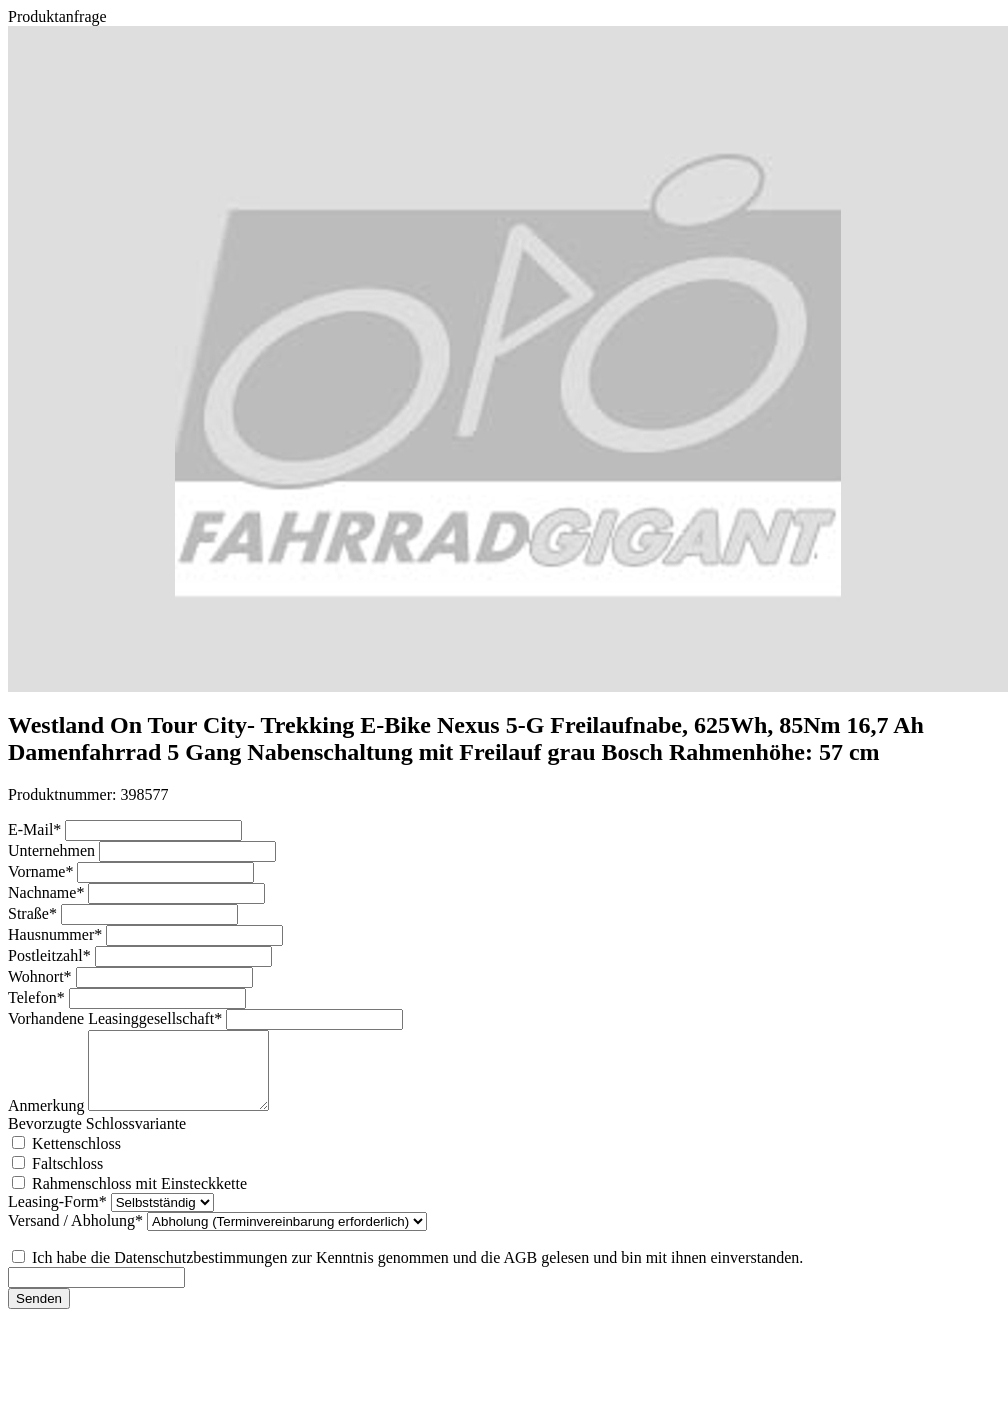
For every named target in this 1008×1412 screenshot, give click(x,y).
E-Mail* (36, 829)
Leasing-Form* (59, 1216)
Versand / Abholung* (77, 1235)
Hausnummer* (57, 934)
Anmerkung (48, 1120)
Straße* (34, 913)
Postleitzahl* (51, 955)
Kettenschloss (76, 1158)
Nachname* (48, 892)
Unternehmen (53, 850)
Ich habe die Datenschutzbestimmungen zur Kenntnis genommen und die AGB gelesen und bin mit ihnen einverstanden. (417, 1272)
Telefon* (38, 997)
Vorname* (42, 871)
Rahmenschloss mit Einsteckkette (139, 1198)
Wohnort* (42, 976)
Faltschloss (67, 1178)
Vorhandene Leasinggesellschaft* (117, 1018)
